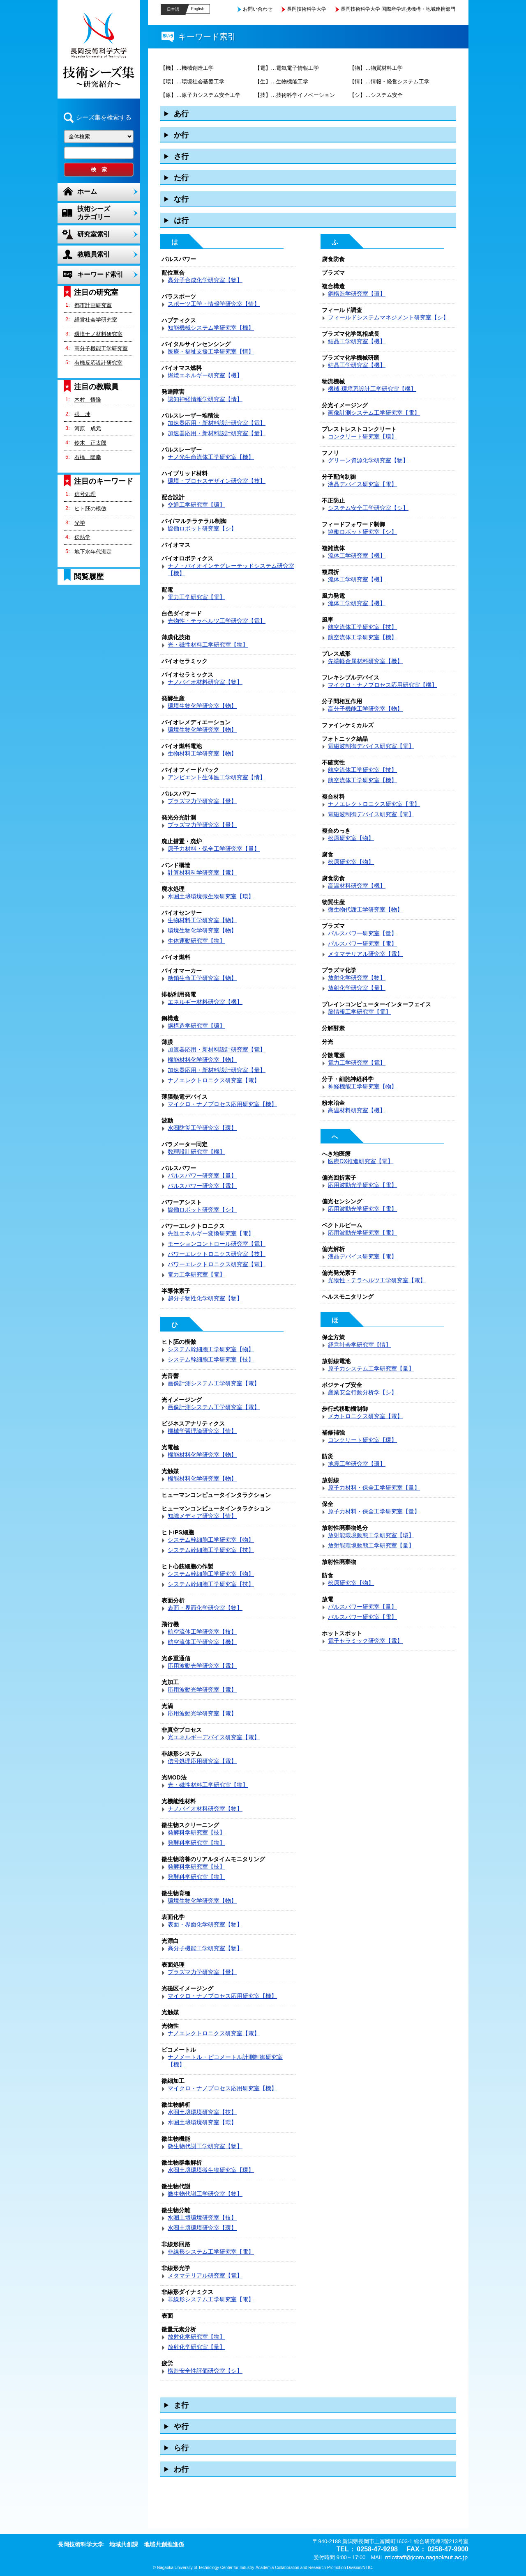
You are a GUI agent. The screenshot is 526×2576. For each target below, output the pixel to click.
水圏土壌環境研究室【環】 (202, 2122)
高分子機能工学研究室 (101, 348)
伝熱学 (82, 537)
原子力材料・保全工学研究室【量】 (214, 848)
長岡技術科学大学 (306, 9)
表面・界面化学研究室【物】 (205, 1608)
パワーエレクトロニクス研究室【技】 (216, 1254)
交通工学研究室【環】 (196, 504)
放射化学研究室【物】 (196, 2336)
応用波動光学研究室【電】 (202, 1665)
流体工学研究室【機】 (356, 555)
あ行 (181, 114)
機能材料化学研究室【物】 (202, 1059)
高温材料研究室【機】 (356, 885)
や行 (181, 2426)
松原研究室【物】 (351, 838)
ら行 (181, 2448)
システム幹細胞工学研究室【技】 (211, 1359)
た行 (181, 178)
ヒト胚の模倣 (90, 508)
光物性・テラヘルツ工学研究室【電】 (216, 621)
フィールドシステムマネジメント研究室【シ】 (388, 317)
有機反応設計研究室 (98, 363)
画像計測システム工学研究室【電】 (214, 1383)
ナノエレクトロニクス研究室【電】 (214, 1080)
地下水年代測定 (93, 552)
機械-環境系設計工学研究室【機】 (372, 389)
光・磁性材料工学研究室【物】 (208, 644)
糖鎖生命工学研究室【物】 (202, 978)
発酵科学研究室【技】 (196, 1832)
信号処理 (85, 494)
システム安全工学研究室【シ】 (368, 508)
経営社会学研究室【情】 (359, 1344)
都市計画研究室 (93, 305)
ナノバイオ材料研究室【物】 (205, 682)
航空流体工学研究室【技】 (202, 1631)
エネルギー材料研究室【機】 (205, 1002)
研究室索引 (93, 234)
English (198, 9)
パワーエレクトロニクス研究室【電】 (216, 1264)
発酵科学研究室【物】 (196, 1842)
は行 (181, 220)
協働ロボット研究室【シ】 (202, 528)
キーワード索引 (100, 274)
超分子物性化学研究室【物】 (205, 1298)
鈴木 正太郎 (90, 443)
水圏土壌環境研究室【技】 (202, 2112)
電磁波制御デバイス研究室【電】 (371, 746)
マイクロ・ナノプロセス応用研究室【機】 (222, 1104)
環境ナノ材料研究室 (98, 334)
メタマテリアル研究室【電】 (205, 2275)
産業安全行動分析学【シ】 (362, 1392)
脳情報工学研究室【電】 (359, 1011)
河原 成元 (87, 428)
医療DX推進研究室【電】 (360, 1161)
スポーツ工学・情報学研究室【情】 (214, 304)
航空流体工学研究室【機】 (202, 1642)
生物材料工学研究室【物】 (202, 753)
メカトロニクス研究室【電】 (365, 1416)
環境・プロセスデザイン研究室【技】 (216, 481)
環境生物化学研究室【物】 (202, 706)
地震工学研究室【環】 (356, 1463)
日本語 (173, 9)
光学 (79, 523)
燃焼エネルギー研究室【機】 (205, 375)
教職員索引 (93, 254)
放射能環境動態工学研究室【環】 (371, 1535)
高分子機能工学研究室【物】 (205, 1948)
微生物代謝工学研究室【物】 (205, 2146)
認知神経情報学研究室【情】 (205, 399)
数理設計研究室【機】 (196, 1151)
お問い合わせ (257, 9)
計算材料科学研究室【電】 (202, 872)
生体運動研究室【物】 (196, 940)
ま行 (181, 2405)
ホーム (87, 191)
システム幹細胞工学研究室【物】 (211, 1349)
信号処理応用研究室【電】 (202, 1761)
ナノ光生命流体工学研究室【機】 (211, 457)
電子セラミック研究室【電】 (365, 1640)
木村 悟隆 (87, 400)
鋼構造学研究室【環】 (196, 1025)
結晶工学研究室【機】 (356, 341)
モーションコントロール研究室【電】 (216, 1243)
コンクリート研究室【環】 (362, 436)
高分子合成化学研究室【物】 (205, 280)
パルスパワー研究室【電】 (202, 1185)
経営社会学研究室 (95, 320)
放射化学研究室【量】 (196, 2347)
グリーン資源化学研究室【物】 (368, 460)
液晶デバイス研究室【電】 (362, 484)
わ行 (181, 2469)
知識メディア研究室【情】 (202, 1516)
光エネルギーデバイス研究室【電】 (214, 1737)
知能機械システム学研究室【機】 (211, 327)
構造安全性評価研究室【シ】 (205, 2370)
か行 (181, 135)
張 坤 (82, 414)
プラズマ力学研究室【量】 (202, 801)
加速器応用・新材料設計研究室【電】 (216, 423)
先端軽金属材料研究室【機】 (365, 661)
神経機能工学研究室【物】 (362, 1086)
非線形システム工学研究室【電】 (211, 2251)
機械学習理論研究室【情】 (202, 1431)
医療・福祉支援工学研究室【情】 (211, 351)
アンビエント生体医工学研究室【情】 (216, 777)
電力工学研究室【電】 (196, 597)
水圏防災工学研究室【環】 (202, 1128)
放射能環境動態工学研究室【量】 (371, 1545)
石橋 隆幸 (87, 457)
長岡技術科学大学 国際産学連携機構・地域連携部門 (398, 9)
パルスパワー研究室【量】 (202, 1175)
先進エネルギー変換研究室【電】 (211, 1233)
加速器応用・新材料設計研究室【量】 (216, 433)
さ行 (181, 156)
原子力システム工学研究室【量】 (371, 1368)
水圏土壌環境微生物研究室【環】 (211, 896)
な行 (181, 199)
